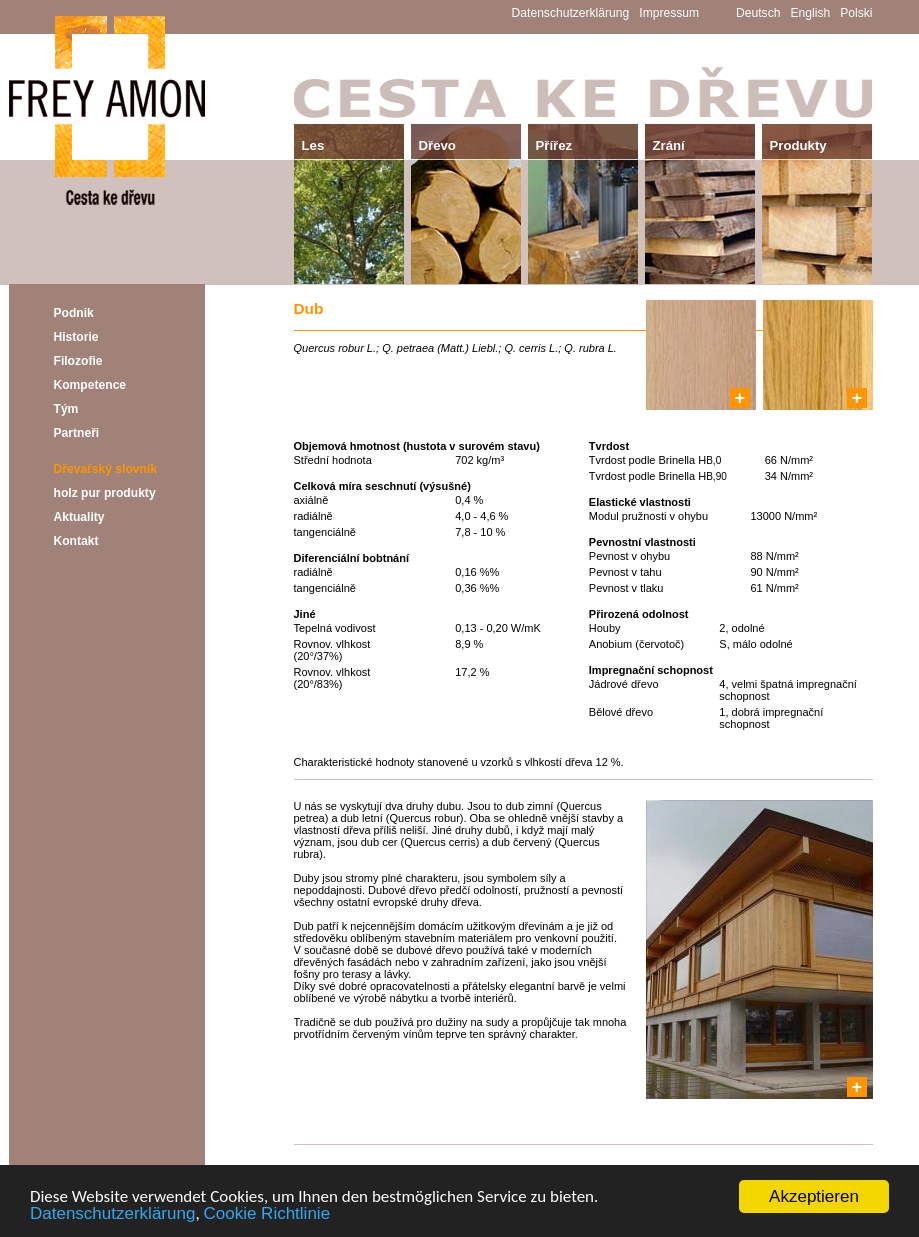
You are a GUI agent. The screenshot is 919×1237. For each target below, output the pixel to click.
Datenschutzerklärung (112, 1214)
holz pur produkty (105, 493)
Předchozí (321, 1159)
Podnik (74, 313)
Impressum (669, 13)
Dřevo (437, 145)
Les (313, 145)
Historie (76, 337)
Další (859, 1159)
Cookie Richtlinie (266, 1214)
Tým (66, 409)
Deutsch (758, 13)
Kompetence (90, 385)
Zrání (669, 145)
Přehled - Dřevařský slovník (583, 1159)
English (811, 13)
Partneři (77, 433)
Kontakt (76, 541)
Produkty (798, 145)
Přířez (554, 145)
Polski (856, 13)
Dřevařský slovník (106, 469)
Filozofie (78, 361)
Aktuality (79, 517)
